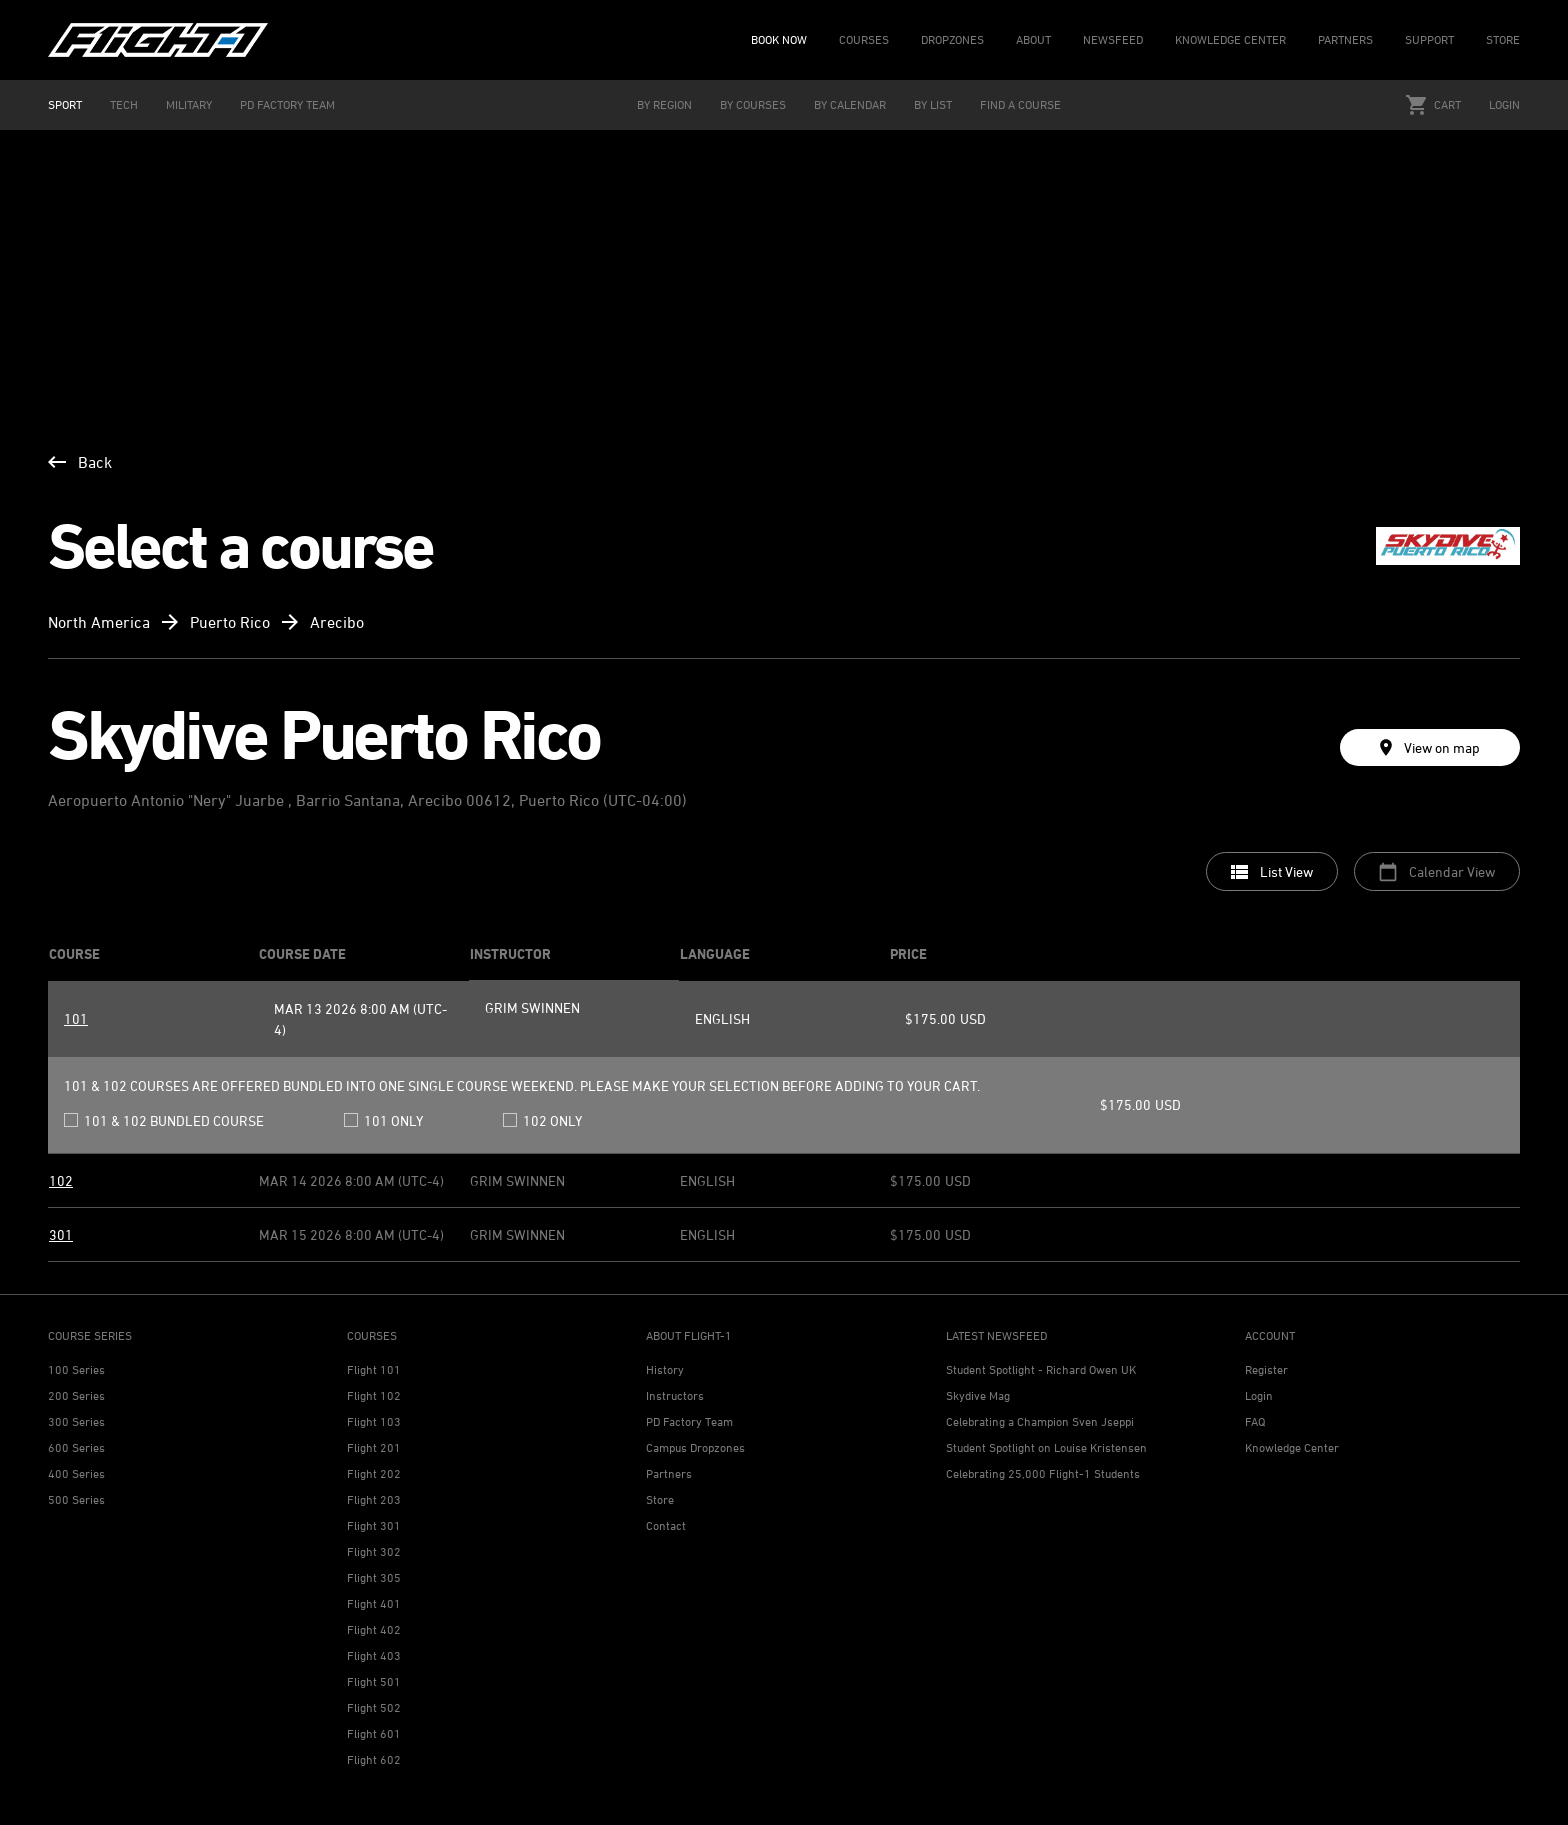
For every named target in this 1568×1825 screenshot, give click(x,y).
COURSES (864, 39)
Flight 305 (374, 1577)
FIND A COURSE (1020, 104)
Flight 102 (374, 1395)
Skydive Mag (978, 1395)
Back (80, 462)
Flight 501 (374, 1681)
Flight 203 (374, 1499)
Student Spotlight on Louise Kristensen (1046, 1447)
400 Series (76, 1473)
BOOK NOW (779, 39)
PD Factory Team (689, 1421)
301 (61, 1234)
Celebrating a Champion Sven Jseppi (1040, 1421)
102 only (542, 1120)
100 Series (76, 1369)
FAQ (1255, 1421)
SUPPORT (1429, 39)
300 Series (76, 1421)
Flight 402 (374, 1629)
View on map (1430, 747)
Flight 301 (374, 1525)
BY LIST (933, 104)
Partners (669, 1473)
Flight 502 (374, 1707)
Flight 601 (374, 1733)
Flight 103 (374, 1421)
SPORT (65, 104)
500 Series (76, 1499)
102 (61, 1180)
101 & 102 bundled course (164, 1120)
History (665, 1369)
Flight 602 (374, 1759)
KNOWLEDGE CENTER (1230, 39)
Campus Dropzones (695, 1447)
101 (76, 1018)
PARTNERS (1345, 39)
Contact (666, 1525)
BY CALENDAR (850, 104)
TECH (124, 104)
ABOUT (1033, 39)
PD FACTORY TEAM (287, 104)
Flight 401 (374, 1603)
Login (1504, 104)
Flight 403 (374, 1655)
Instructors (675, 1395)
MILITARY (189, 104)
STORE (1503, 39)
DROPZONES (952, 39)
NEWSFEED (1113, 39)
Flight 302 (374, 1551)
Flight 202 (374, 1473)
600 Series (76, 1447)
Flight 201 (374, 1447)
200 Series (76, 1395)
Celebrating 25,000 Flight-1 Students (1043, 1473)
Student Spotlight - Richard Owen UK (1041, 1369)
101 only (383, 1120)
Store (660, 1499)
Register (1266, 1369)
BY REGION (664, 104)
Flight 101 (374, 1369)
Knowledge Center (1292, 1447)
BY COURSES (753, 104)
